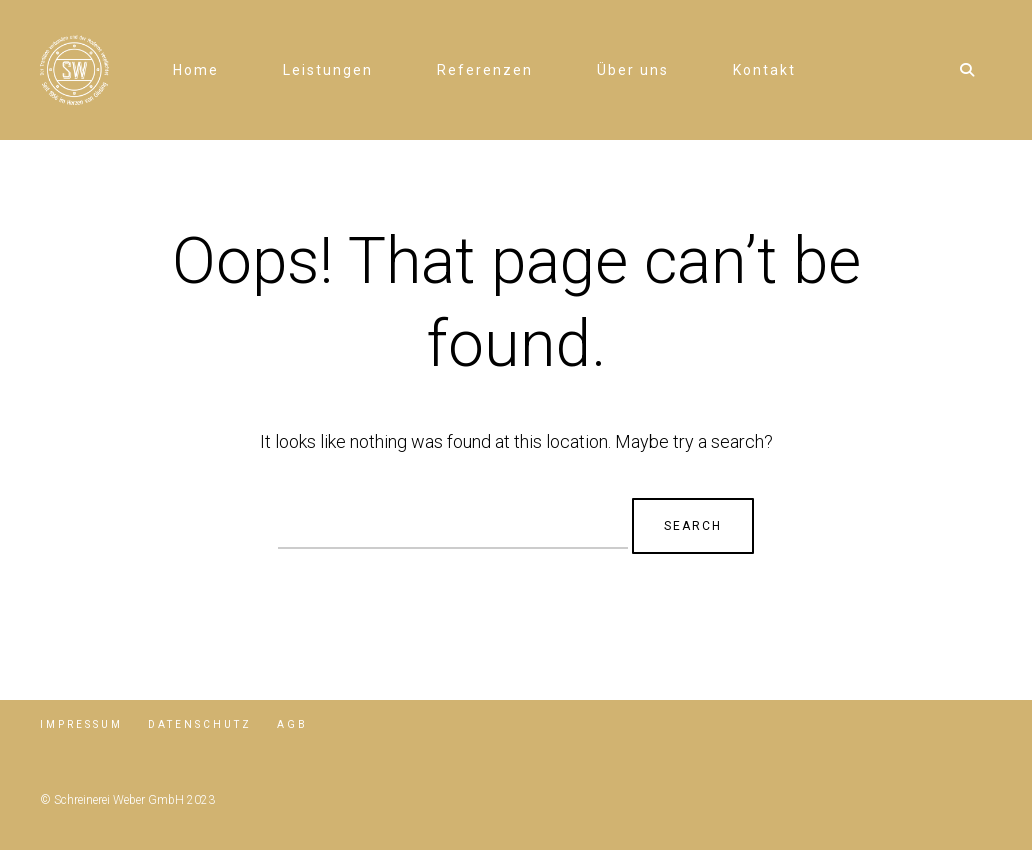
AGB (292, 724)
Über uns (633, 70)
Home (196, 70)
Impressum (81, 724)
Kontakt (764, 70)
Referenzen (485, 70)
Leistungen (328, 70)
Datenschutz (200, 724)
